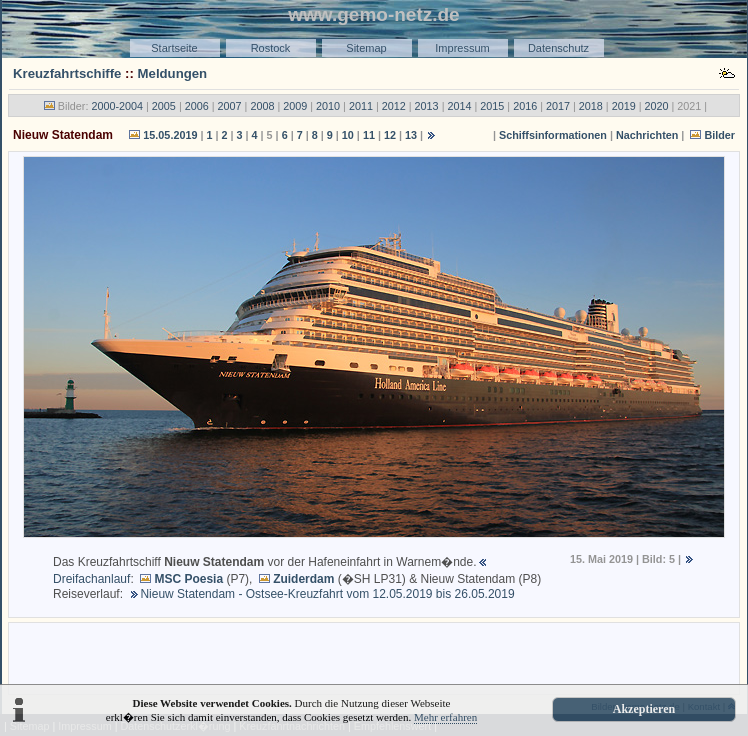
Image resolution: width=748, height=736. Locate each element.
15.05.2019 (170, 135)
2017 (558, 106)
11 (369, 135)
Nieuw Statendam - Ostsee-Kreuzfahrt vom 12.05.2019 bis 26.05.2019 (327, 594)
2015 (492, 106)
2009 (295, 106)
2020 (657, 106)
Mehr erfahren (445, 717)
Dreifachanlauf (91, 579)
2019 (624, 106)
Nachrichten (647, 135)
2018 (591, 106)
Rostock (271, 48)
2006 (197, 106)
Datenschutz (558, 48)
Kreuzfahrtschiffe (67, 73)
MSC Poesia (188, 579)
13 (411, 135)
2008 (262, 106)
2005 (164, 106)
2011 (361, 106)
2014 (459, 106)
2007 (230, 106)
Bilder (719, 135)
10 (348, 135)
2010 (328, 106)
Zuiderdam (303, 579)
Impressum (462, 48)
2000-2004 (117, 106)
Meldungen (173, 73)
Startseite (174, 48)
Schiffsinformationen (553, 135)
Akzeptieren (644, 709)
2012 (394, 106)
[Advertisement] (374, 657)
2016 (525, 106)
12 (390, 135)
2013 (427, 106)
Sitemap (366, 48)
